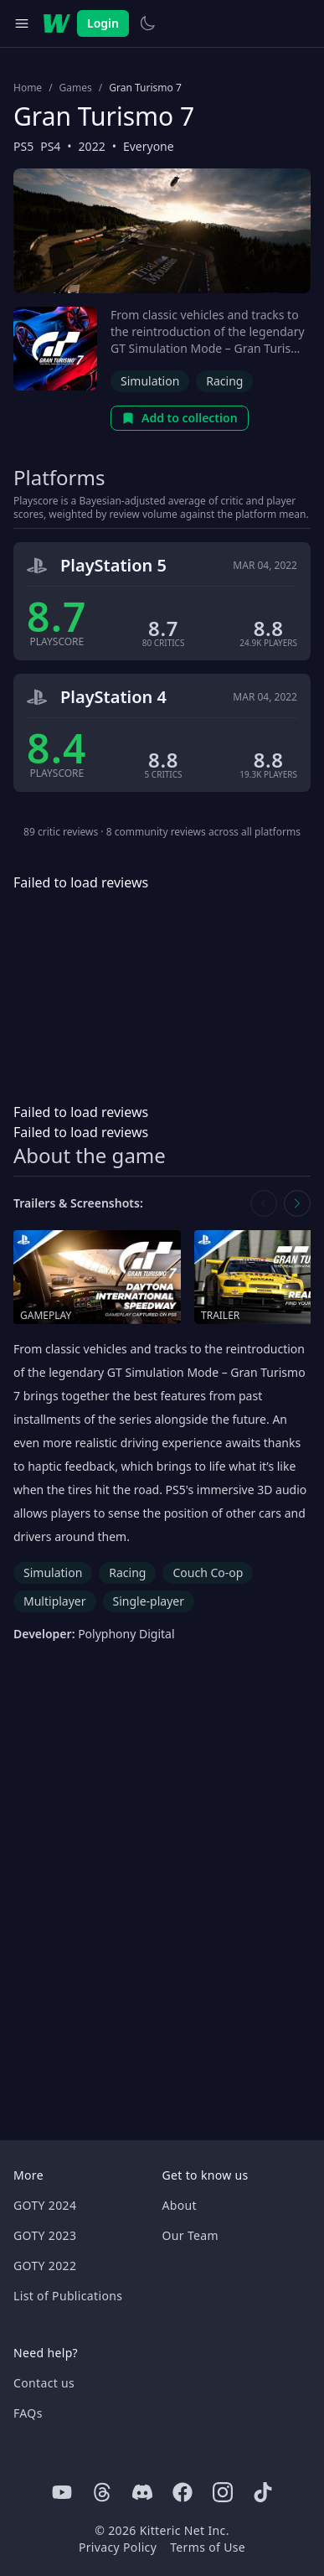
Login (103, 23)
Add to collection (179, 418)
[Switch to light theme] (147, 23)
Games (75, 88)
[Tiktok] (263, 2492)
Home (27, 88)
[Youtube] (62, 2492)
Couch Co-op (207, 1572)
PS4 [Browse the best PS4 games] (50, 146)
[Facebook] (182, 2492)
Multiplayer (54, 1601)
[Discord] (142, 2492)
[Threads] (102, 2492)
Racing (224, 381)
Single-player (148, 1601)
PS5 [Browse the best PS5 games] (23, 146)
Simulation (150, 381)
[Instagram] (223, 2492)
